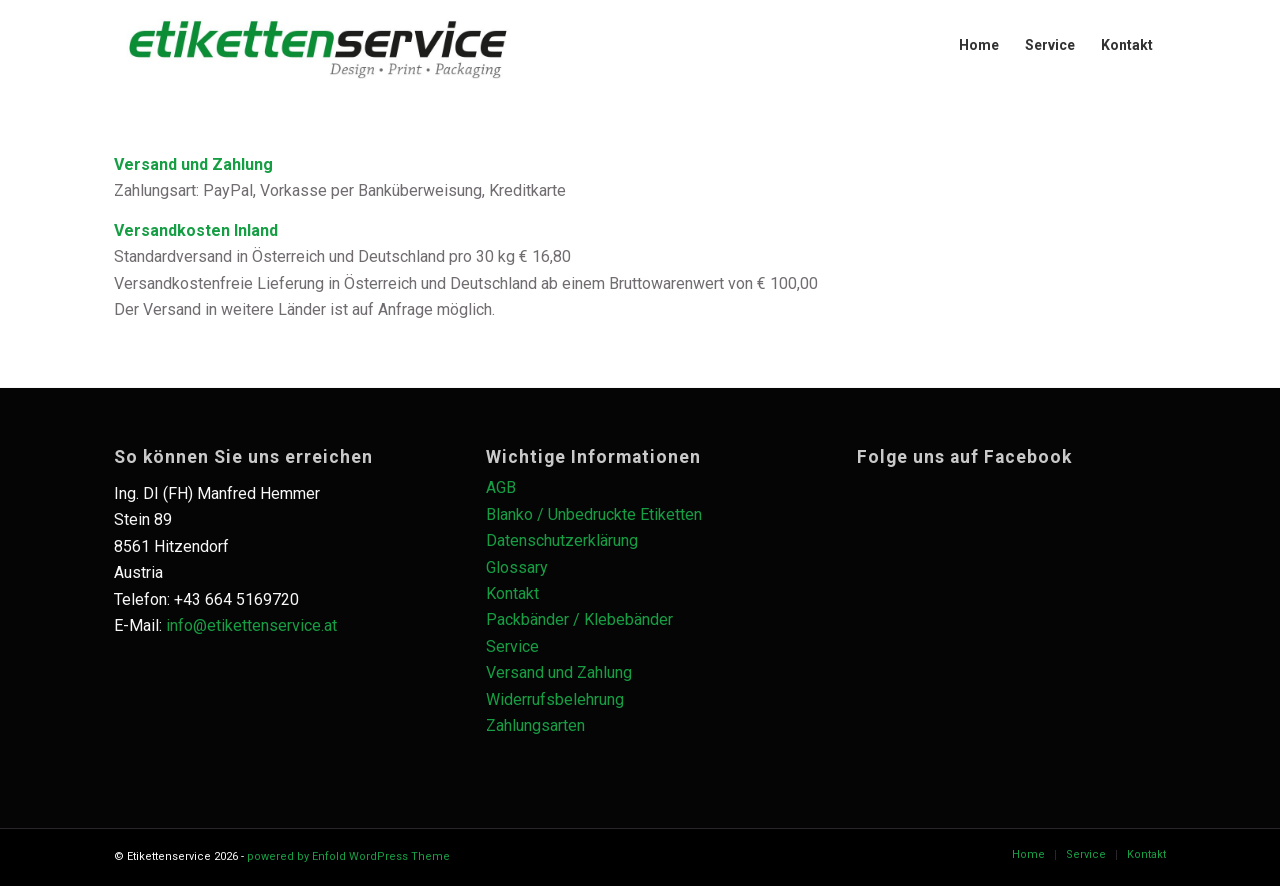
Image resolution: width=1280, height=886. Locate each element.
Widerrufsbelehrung (555, 699)
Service (512, 646)
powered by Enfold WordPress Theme (348, 856)
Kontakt (512, 593)
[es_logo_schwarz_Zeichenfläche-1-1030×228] (317, 45)
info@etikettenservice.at (251, 625)
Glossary (517, 567)
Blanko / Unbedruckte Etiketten (594, 514)
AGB (501, 487)
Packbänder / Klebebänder (579, 619)
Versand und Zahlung (559, 672)
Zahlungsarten (535, 725)
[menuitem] (979, 45)
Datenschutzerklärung (562, 540)
